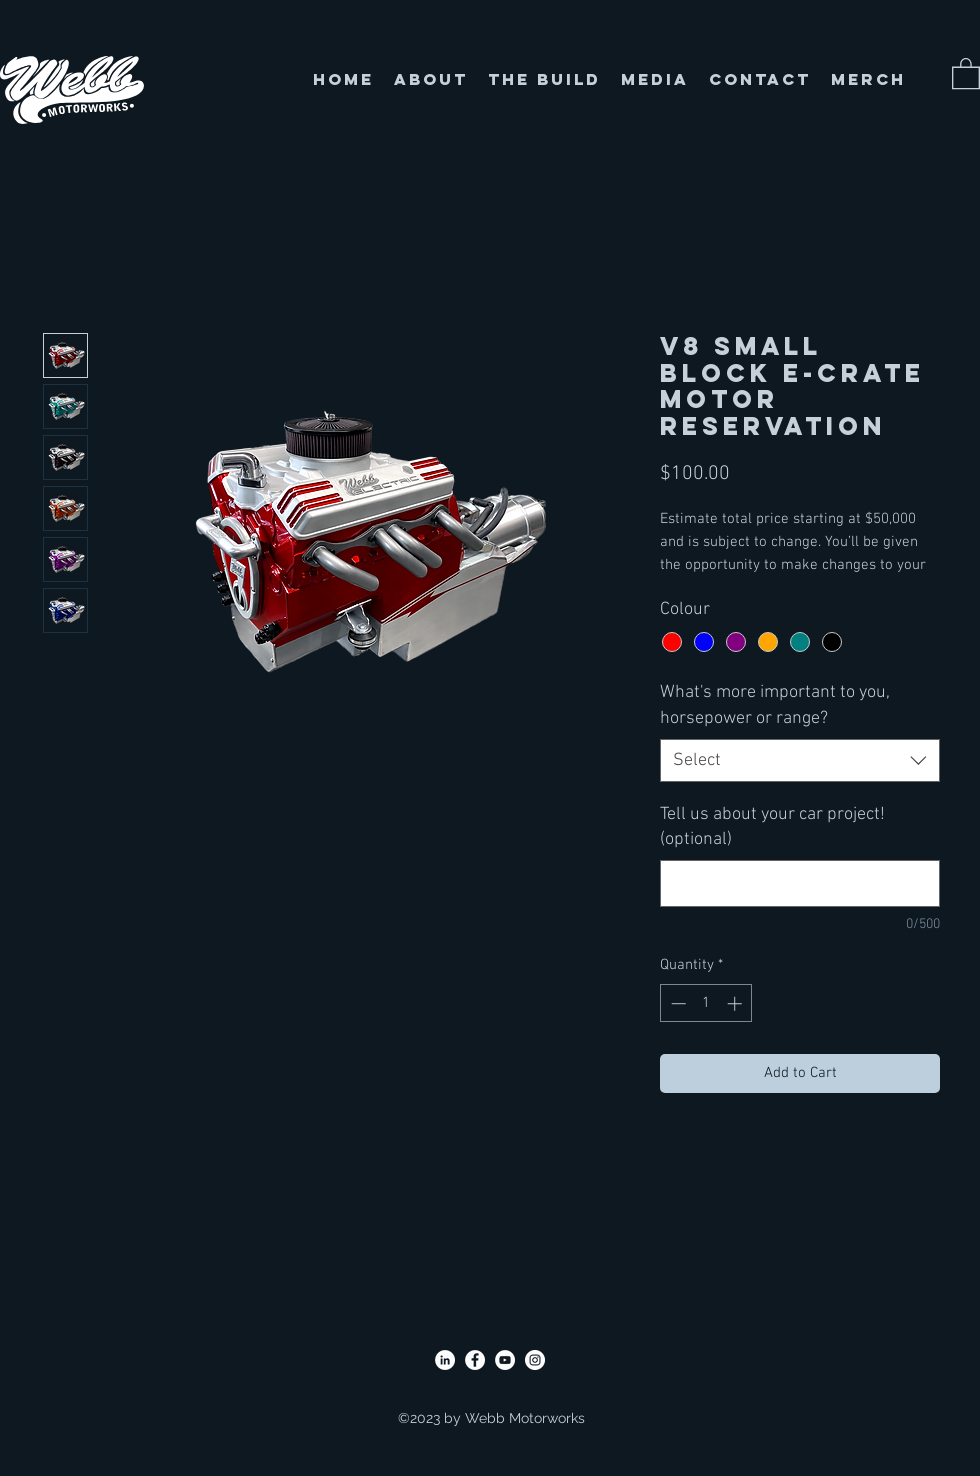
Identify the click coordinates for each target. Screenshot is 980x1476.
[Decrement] (676, 1003)
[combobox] (800, 760)
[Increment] (736, 1003)
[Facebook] (475, 1360)
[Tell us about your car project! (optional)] (800, 883)
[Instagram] (535, 1360)
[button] (966, 72)
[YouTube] (505, 1360)
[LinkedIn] (445, 1360)
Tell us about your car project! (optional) (772, 827)
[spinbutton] (706, 1003)
